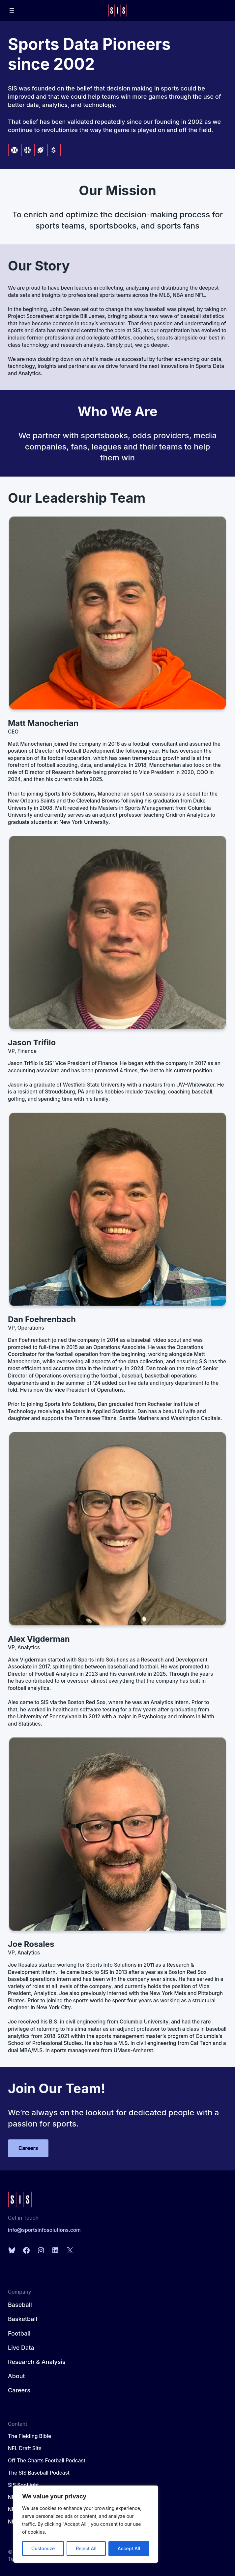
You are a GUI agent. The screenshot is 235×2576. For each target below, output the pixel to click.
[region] (85, 2524)
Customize (43, 2548)
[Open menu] (12, 11)
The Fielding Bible (29, 2436)
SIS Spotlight (23, 2485)
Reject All (86, 2548)
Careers (28, 2148)
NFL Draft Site (25, 2448)
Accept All (129, 2548)
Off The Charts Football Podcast (46, 2460)
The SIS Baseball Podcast (39, 2473)
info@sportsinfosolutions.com (44, 2230)
